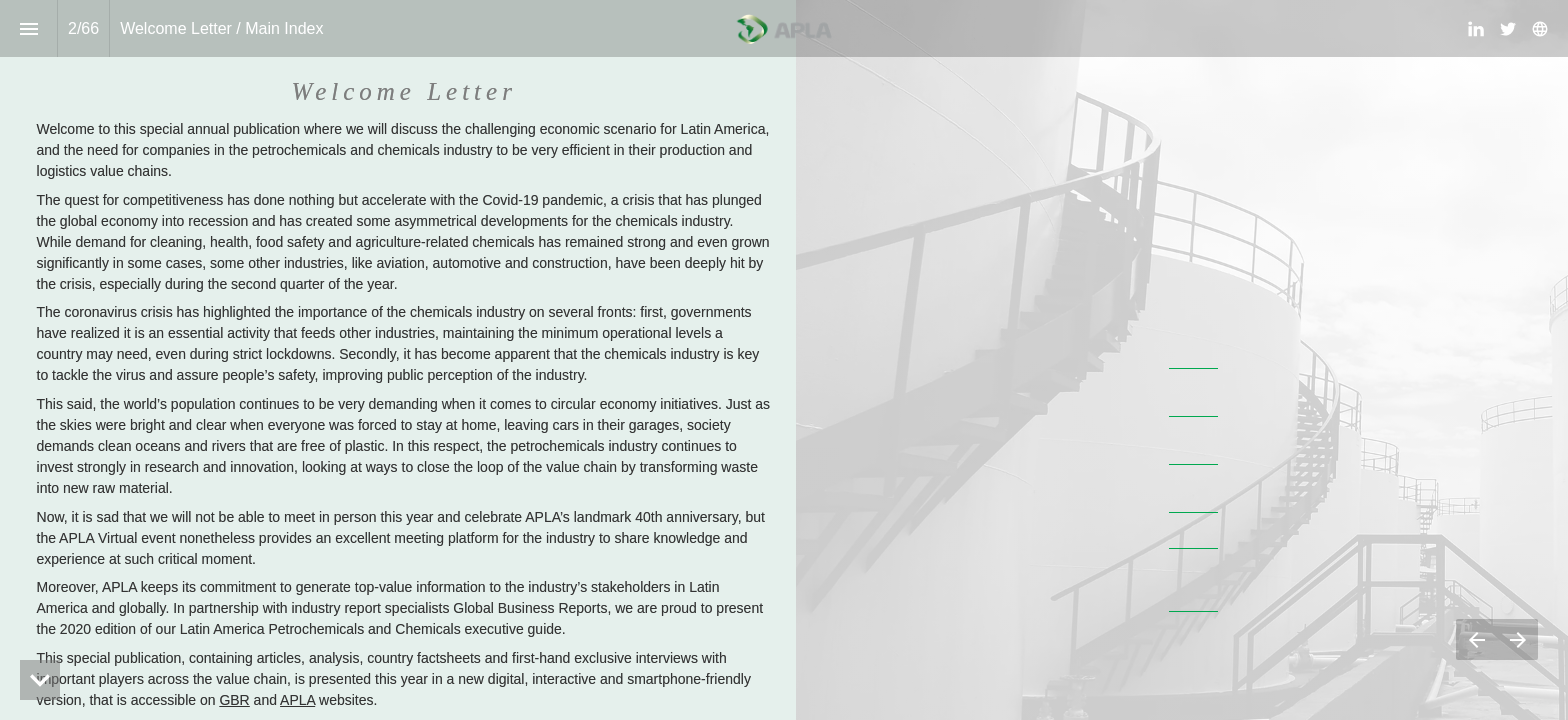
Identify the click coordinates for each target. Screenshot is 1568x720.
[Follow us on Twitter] (1508, 29)
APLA (297, 700)
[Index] (28, 28)
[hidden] (40, 680)
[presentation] (784, 360)
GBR (234, 700)
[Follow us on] (1540, 29)
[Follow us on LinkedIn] (1476, 29)
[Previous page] (1476, 639)
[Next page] (1517, 639)
